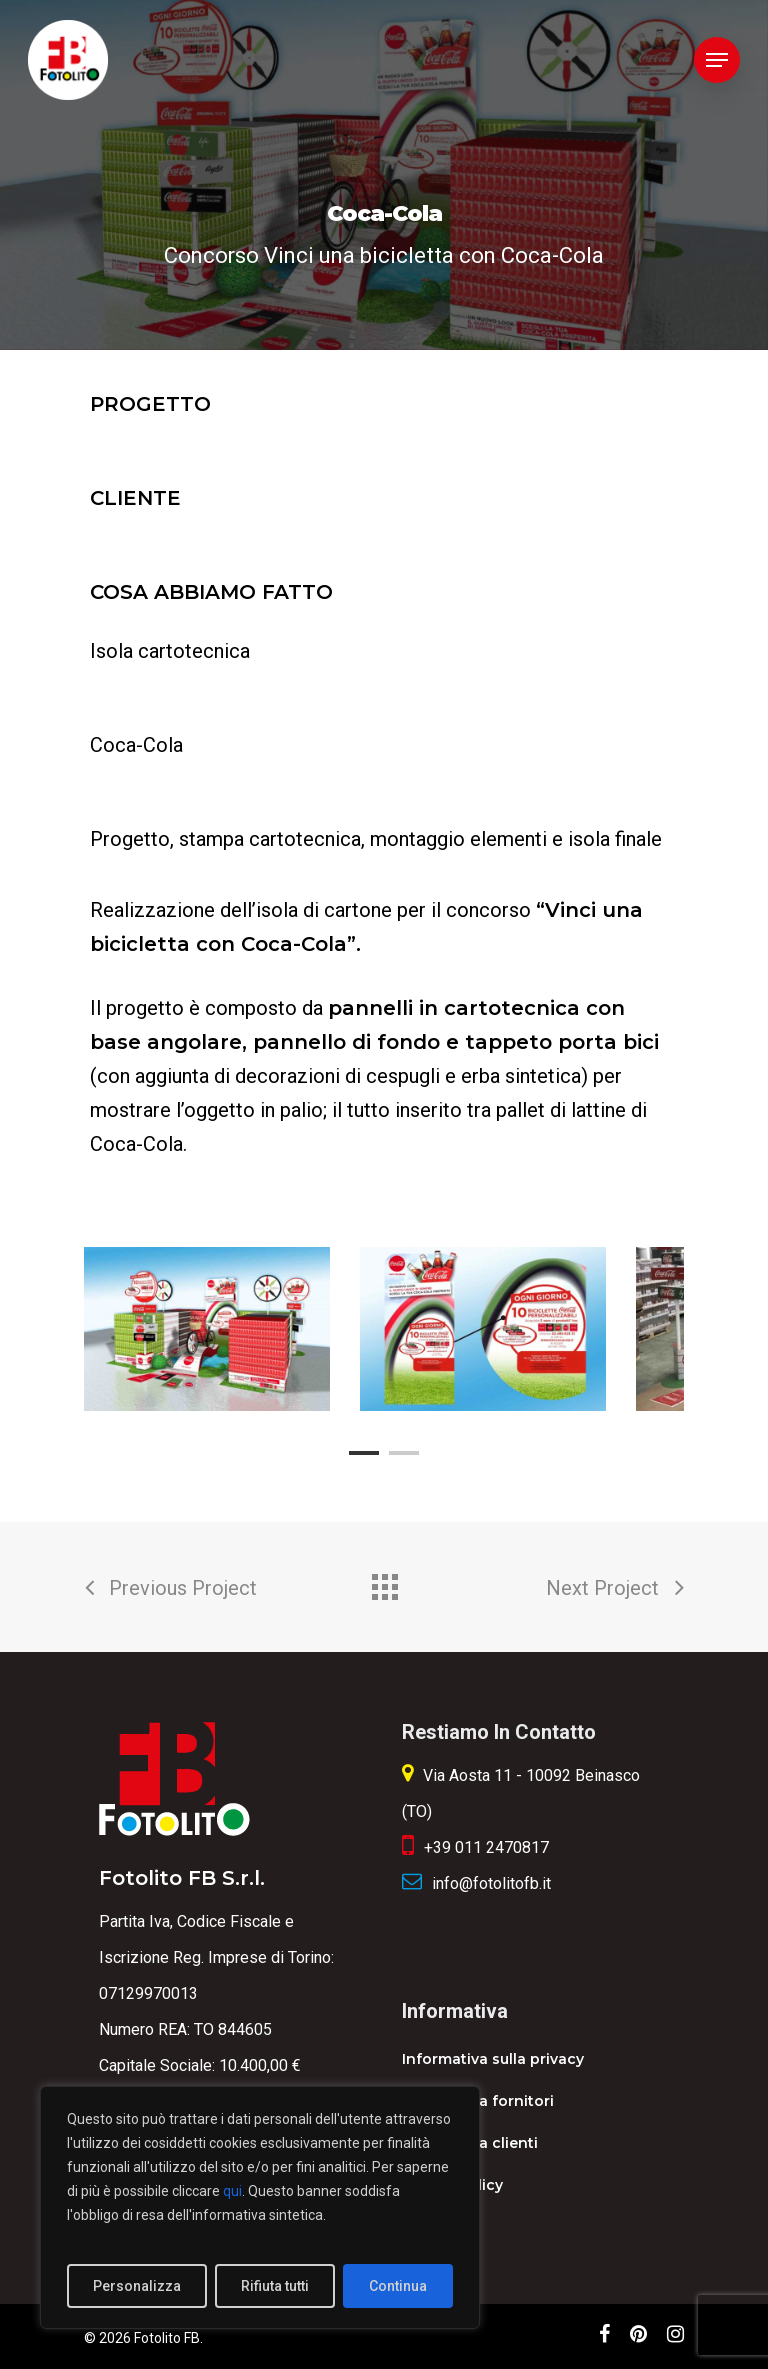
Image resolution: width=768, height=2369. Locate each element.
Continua (398, 2286)
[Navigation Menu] (717, 60)
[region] (260, 2207)
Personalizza (137, 2286)
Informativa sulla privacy (493, 2059)
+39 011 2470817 (486, 1847)
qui (232, 2191)
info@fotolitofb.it (491, 1883)
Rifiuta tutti (275, 2286)
